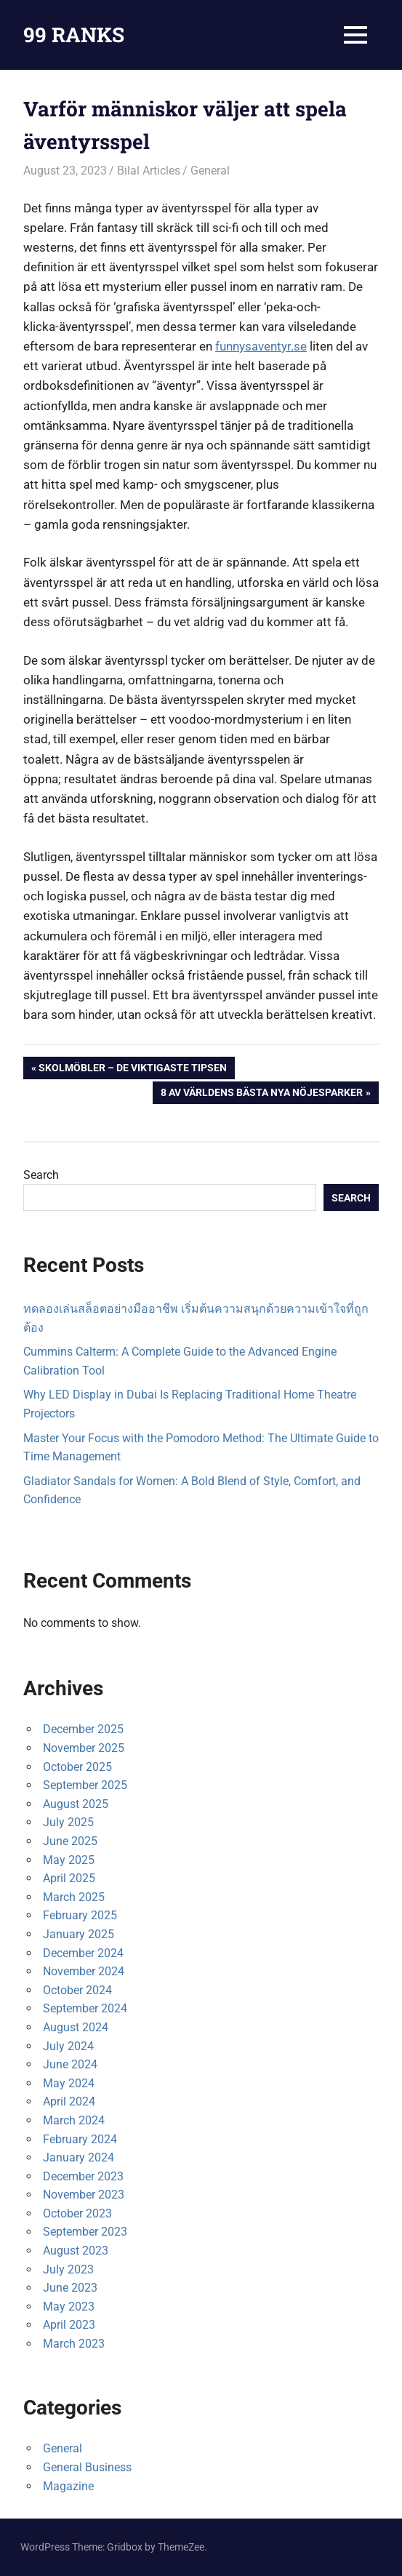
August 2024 (75, 2027)
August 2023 (75, 2250)
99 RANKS (73, 34)
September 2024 (85, 2008)
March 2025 (74, 1897)
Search (41, 1175)
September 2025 (85, 1785)
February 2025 (80, 1915)
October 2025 (77, 1767)
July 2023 (68, 2269)
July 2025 (68, 1822)
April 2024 (69, 2101)
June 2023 (70, 2288)
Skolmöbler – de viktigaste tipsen (132, 1069)
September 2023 (85, 2232)
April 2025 (69, 1878)
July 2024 (68, 2046)
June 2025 (70, 1841)
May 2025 (69, 1860)
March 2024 (74, 2120)
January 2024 (78, 2157)
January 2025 (78, 1934)
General (210, 170)
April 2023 (69, 2325)
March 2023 (74, 2344)
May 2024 (69, 2083)
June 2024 (70, 2064)
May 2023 (69, 2306)
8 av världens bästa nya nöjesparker (261, 1094)
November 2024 (83, 1971)
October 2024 (77, 1990)
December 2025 (83, 1729)
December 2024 (83, 1953)
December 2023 (83, 2176)
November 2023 (83, 2194)
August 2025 (75, 1804)
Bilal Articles (148, 170)
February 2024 (80, 2139)
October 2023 (77, 2213)
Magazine (68, 2486)
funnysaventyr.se (261, 346)
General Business (87, 2467)
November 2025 (83, 1748)
